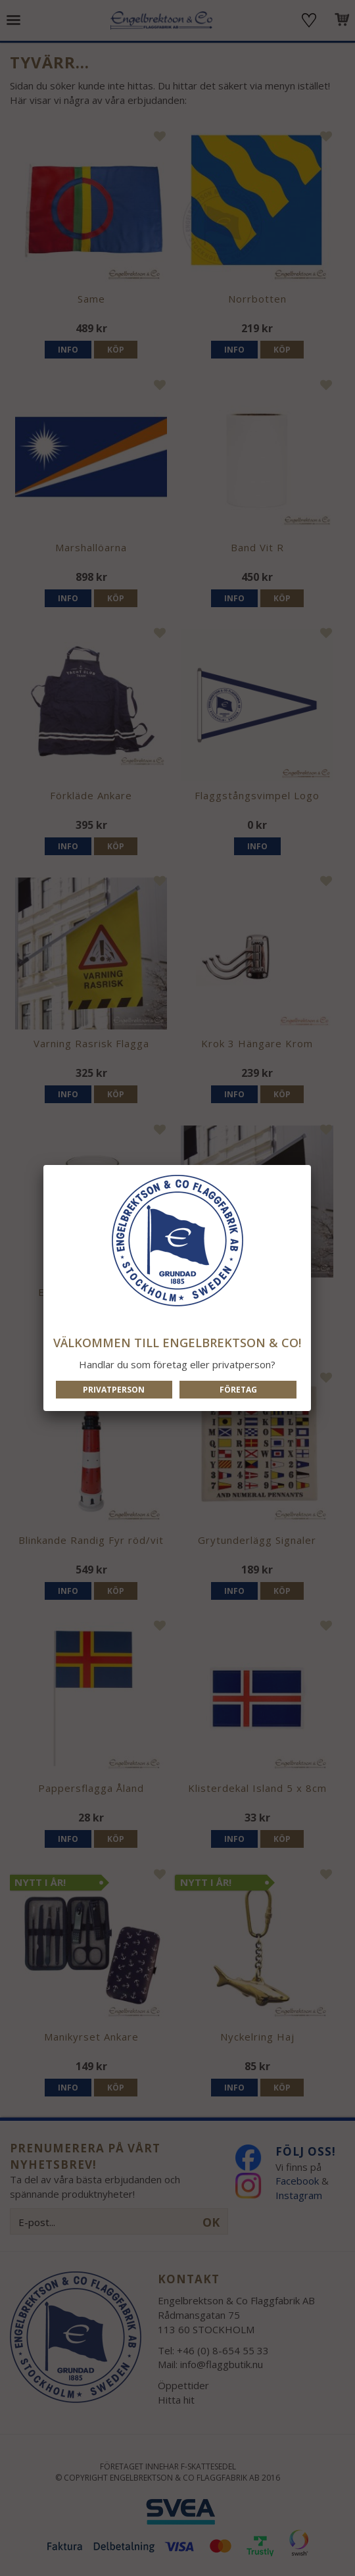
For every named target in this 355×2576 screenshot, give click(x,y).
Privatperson (114, 1389)
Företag (238, 1389)
